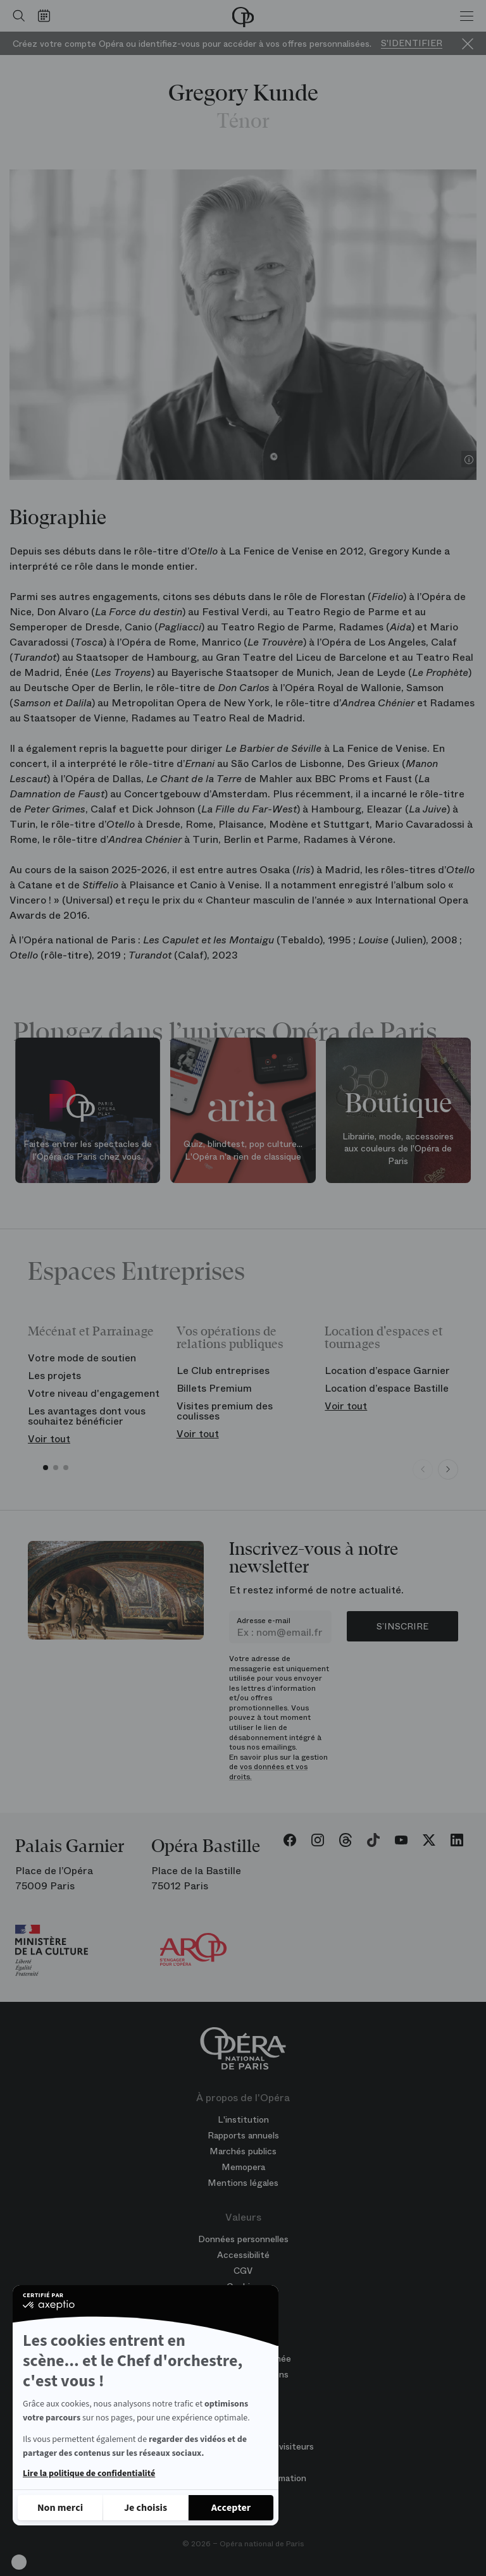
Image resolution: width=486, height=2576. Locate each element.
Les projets (54, 1375)
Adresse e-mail (263, 1621)
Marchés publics (243, 2151)
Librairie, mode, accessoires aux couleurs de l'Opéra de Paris (398, 1149)
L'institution (243, 2119)
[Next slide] (448, 1469)
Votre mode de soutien (82, 1358)
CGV (243, 2270)
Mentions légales (243, 2182)
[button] (19, 2562)
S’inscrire (402, 1626)
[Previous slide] (423, 1469)
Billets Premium (214, 1388)
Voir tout (49, 1439)
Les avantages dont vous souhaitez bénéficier (87, 1416)
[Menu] (466, 16)
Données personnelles (243, 2239)
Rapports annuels (243, 2135)
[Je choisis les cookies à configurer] (145, 2507)
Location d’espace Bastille (387, 1388)
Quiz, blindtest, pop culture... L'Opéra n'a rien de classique (243, 1150)
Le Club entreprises (223, 1370)
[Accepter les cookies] (231, 2507)
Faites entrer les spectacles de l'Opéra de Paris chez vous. (87, 1150)
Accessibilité (243, 2254)
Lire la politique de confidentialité (89, 2473)
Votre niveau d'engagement (93, 1393)
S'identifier (411, 43)
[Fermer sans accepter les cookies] (60, 2507)
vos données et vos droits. (268, 1771)
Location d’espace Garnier (387, 1370)
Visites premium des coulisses (225, 1411)
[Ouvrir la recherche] (16, 16)
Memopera (243, 2167)
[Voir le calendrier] (47, 16)
